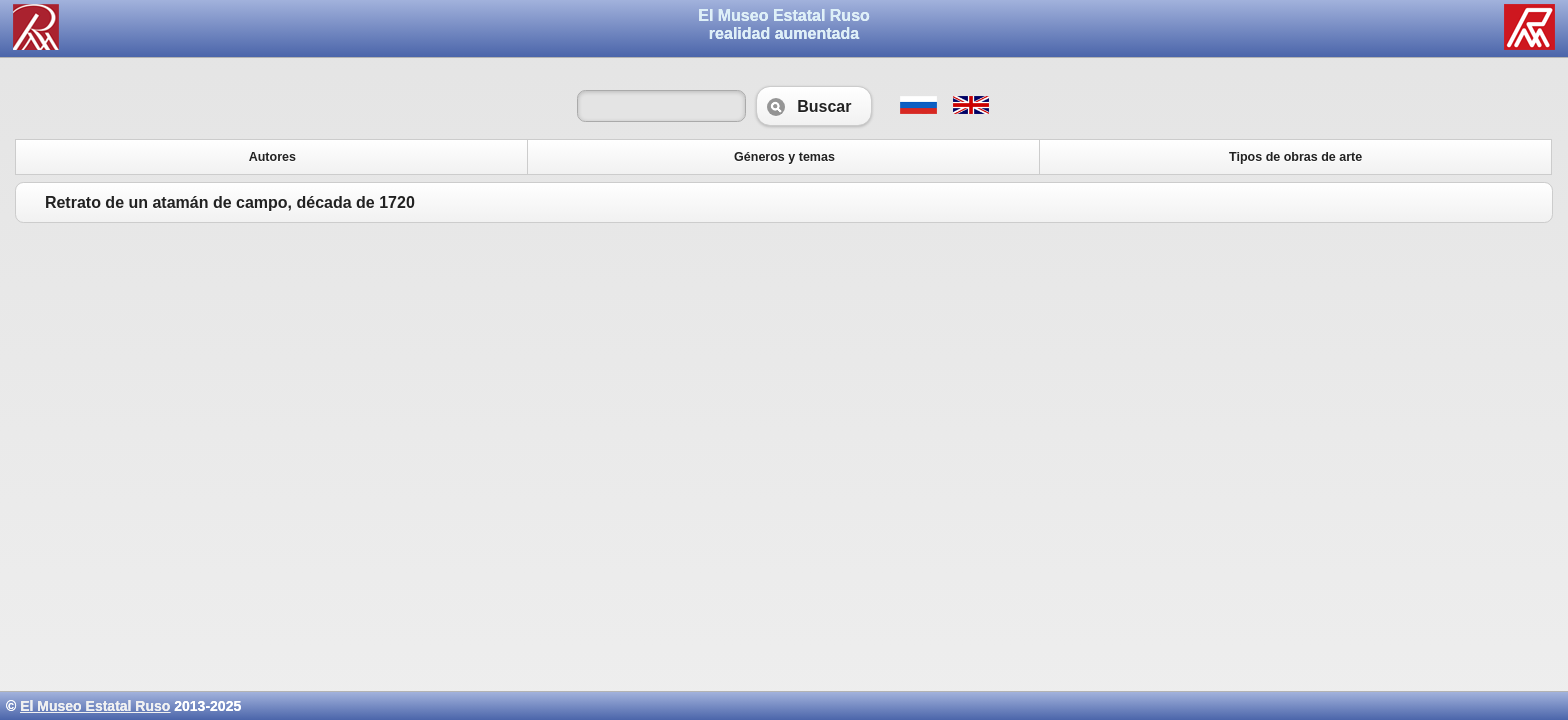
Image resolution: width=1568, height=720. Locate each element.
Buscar (814, 106)
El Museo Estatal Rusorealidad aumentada (784, 24)
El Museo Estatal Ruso (95, 706)
